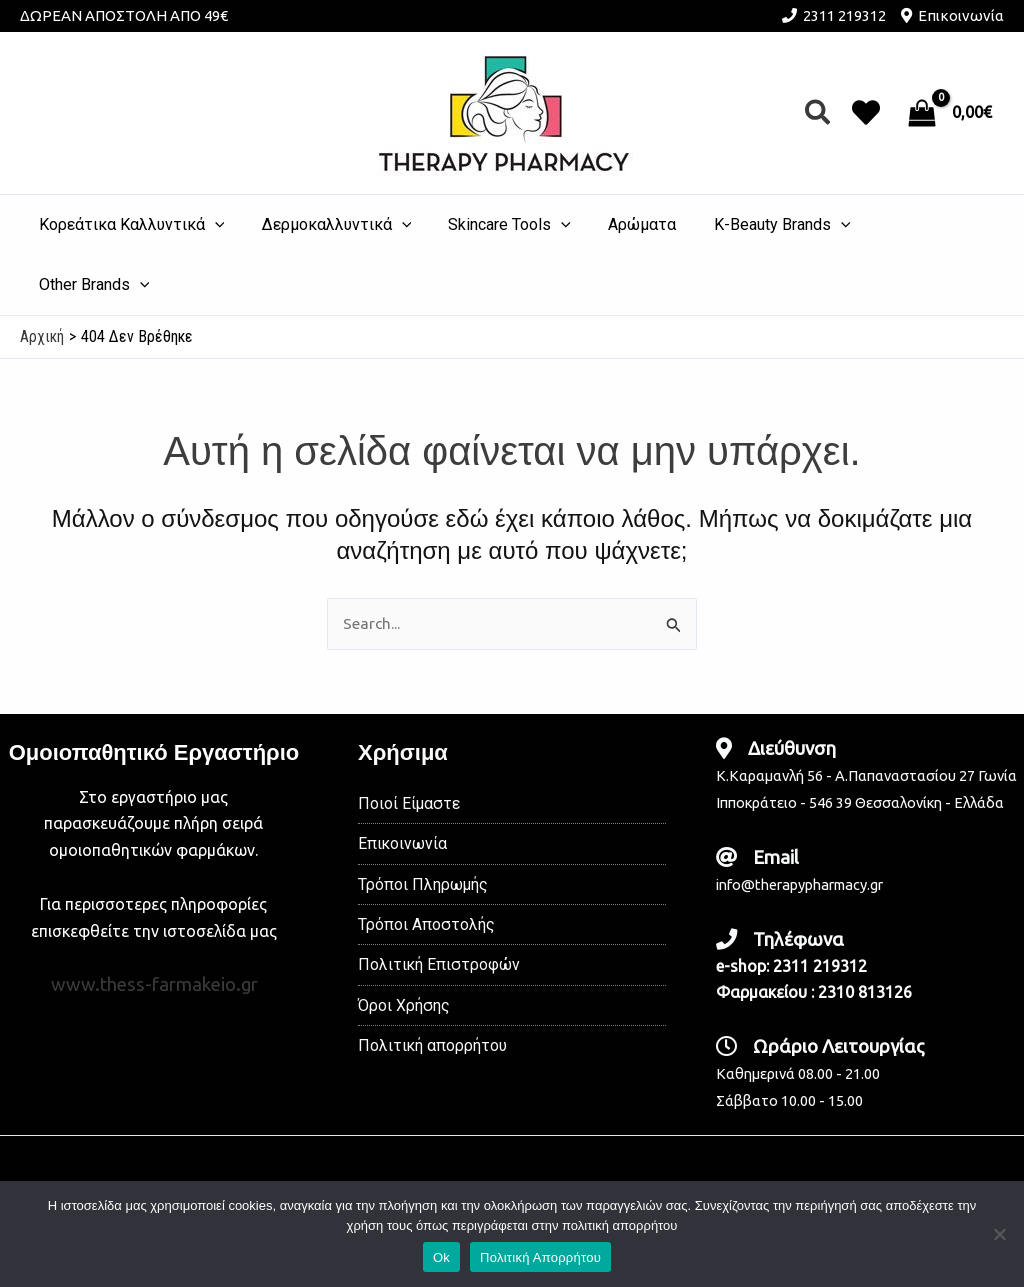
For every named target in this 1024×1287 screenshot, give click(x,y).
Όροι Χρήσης (404, 949)
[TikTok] (582, 1141)
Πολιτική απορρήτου (433, 990)
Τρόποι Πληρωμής (423, 826)
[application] (222, 225)
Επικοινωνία (961, 15)
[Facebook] (442, 1141)
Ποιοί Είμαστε (409, 744)
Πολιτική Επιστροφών (439, 908)
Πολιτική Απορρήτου (540, 1257)
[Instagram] (512, 1141)
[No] (999, 1234)
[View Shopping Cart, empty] (952, 113)
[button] (818, 113)
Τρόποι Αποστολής (426, 867)
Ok (441, 1257)
